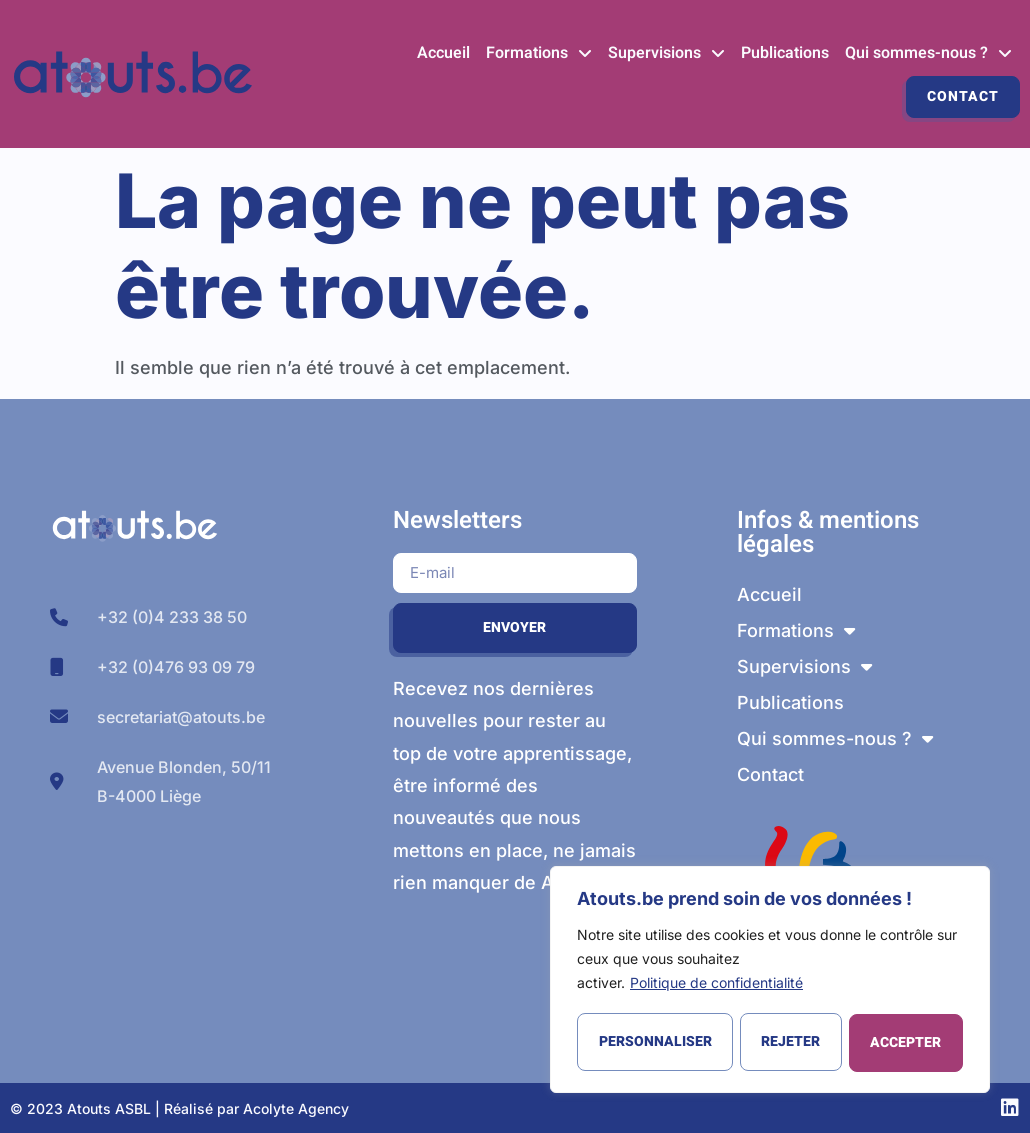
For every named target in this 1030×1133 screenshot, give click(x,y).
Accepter (906, 1042)
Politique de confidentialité (716, 985)
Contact (963, 96)
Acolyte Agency (296, 1108)
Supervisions (666, 53)
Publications (785, 53)
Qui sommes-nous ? (928, 53)
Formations (539, 53)
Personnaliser (654, 1042)
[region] (770, 981)
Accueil (443, 53)
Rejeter (790, 1042)
